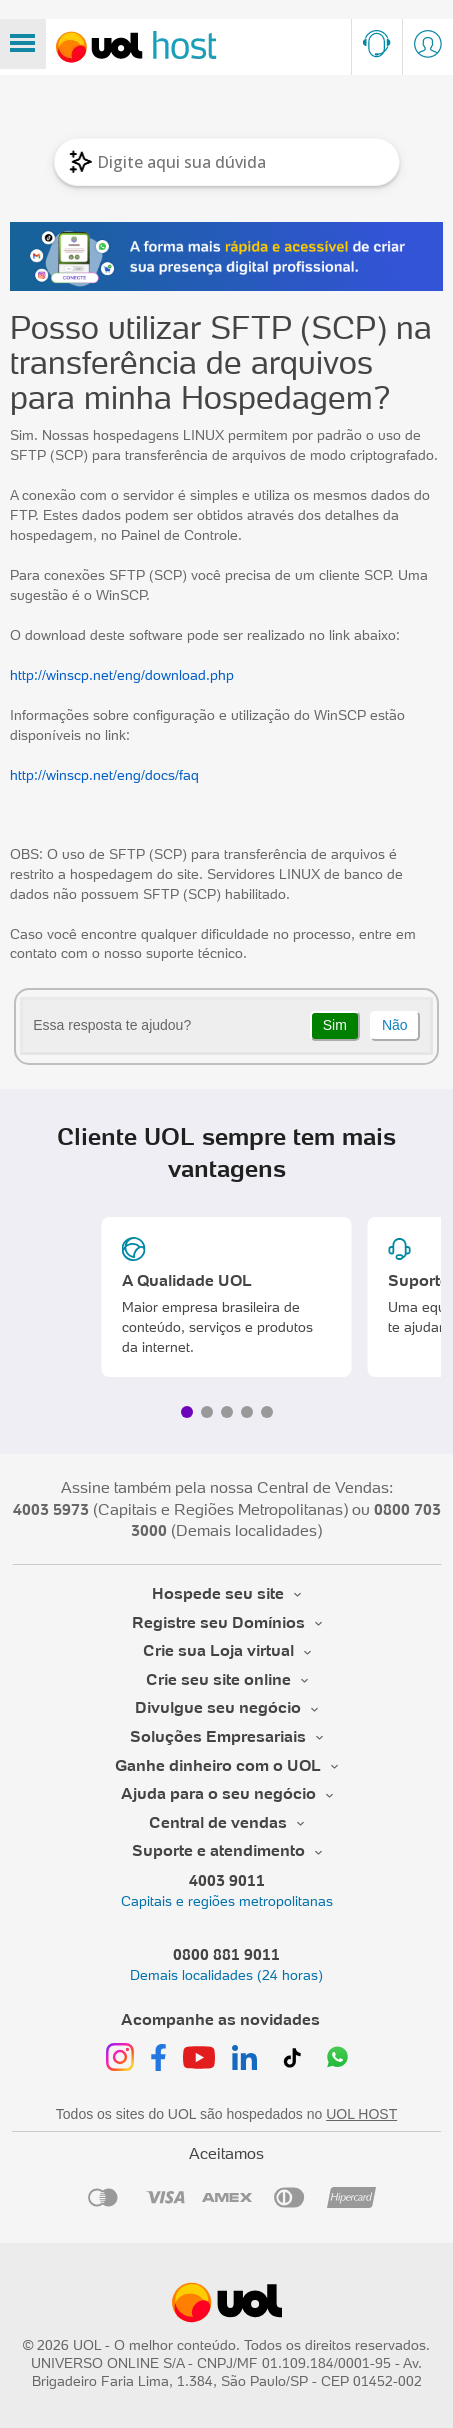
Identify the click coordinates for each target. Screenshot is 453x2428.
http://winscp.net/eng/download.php (122, 675)
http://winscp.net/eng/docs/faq (104, 775)
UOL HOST (361, 2114)
